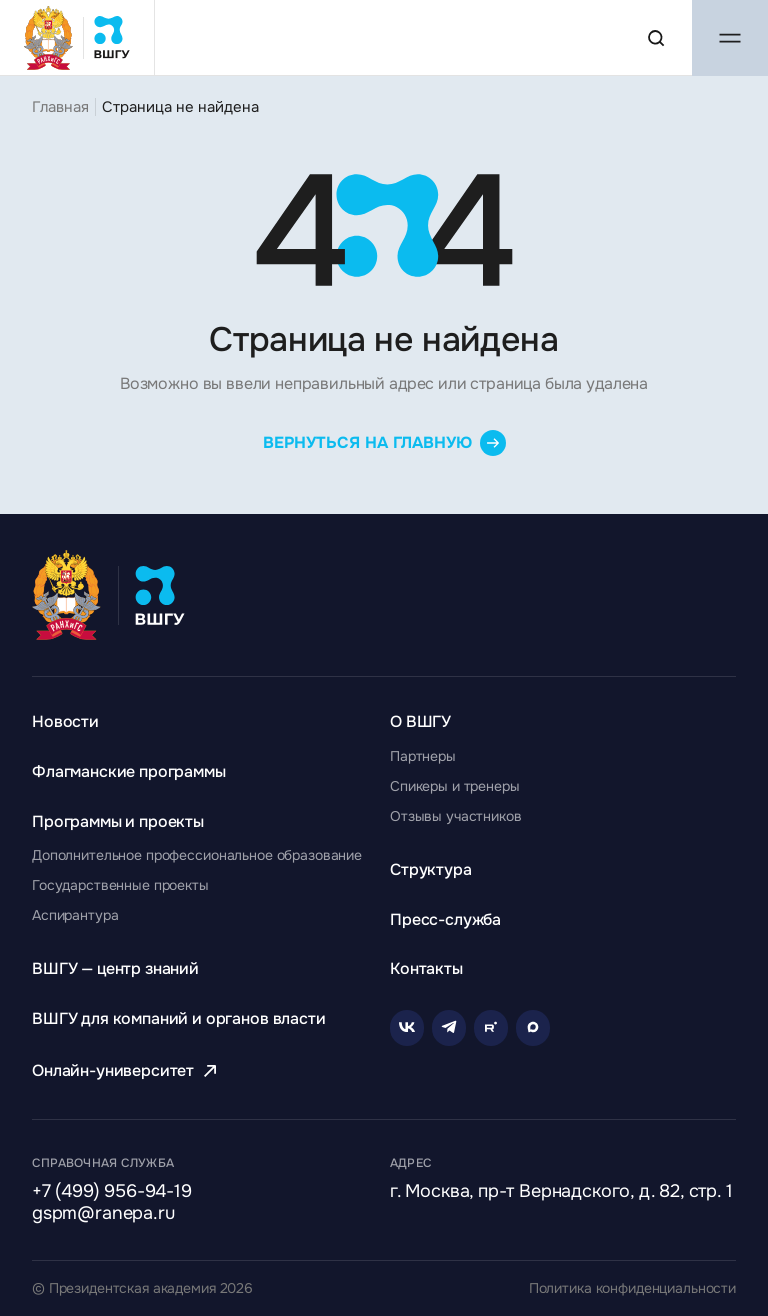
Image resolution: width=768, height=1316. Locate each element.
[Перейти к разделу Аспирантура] (75, 915)
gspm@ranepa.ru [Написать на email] (103, 1214)
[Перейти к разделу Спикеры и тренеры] (455, 786)
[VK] (407, 1028)
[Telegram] (449, 1028)
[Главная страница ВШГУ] (77, 37)
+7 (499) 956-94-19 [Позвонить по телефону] (112, 1192)
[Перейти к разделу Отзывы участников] (456, 816)
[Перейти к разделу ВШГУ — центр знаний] (115, 968)
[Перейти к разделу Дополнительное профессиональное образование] (197, 855)
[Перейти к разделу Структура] (431, 869)
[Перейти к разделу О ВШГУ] (420, 721)
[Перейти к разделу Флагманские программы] (129, 771)
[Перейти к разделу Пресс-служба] (445, 919)
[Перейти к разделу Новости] (65, 721)
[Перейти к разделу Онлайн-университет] (127, 1070)
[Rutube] (491, 1028)
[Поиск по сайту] (656, 38)
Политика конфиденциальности (632, 1288)
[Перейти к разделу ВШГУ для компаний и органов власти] (179, 1018)
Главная (60, 107)
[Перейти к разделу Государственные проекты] (120, 885)
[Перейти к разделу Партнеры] (423, 756)
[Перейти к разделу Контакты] (426, 968)
